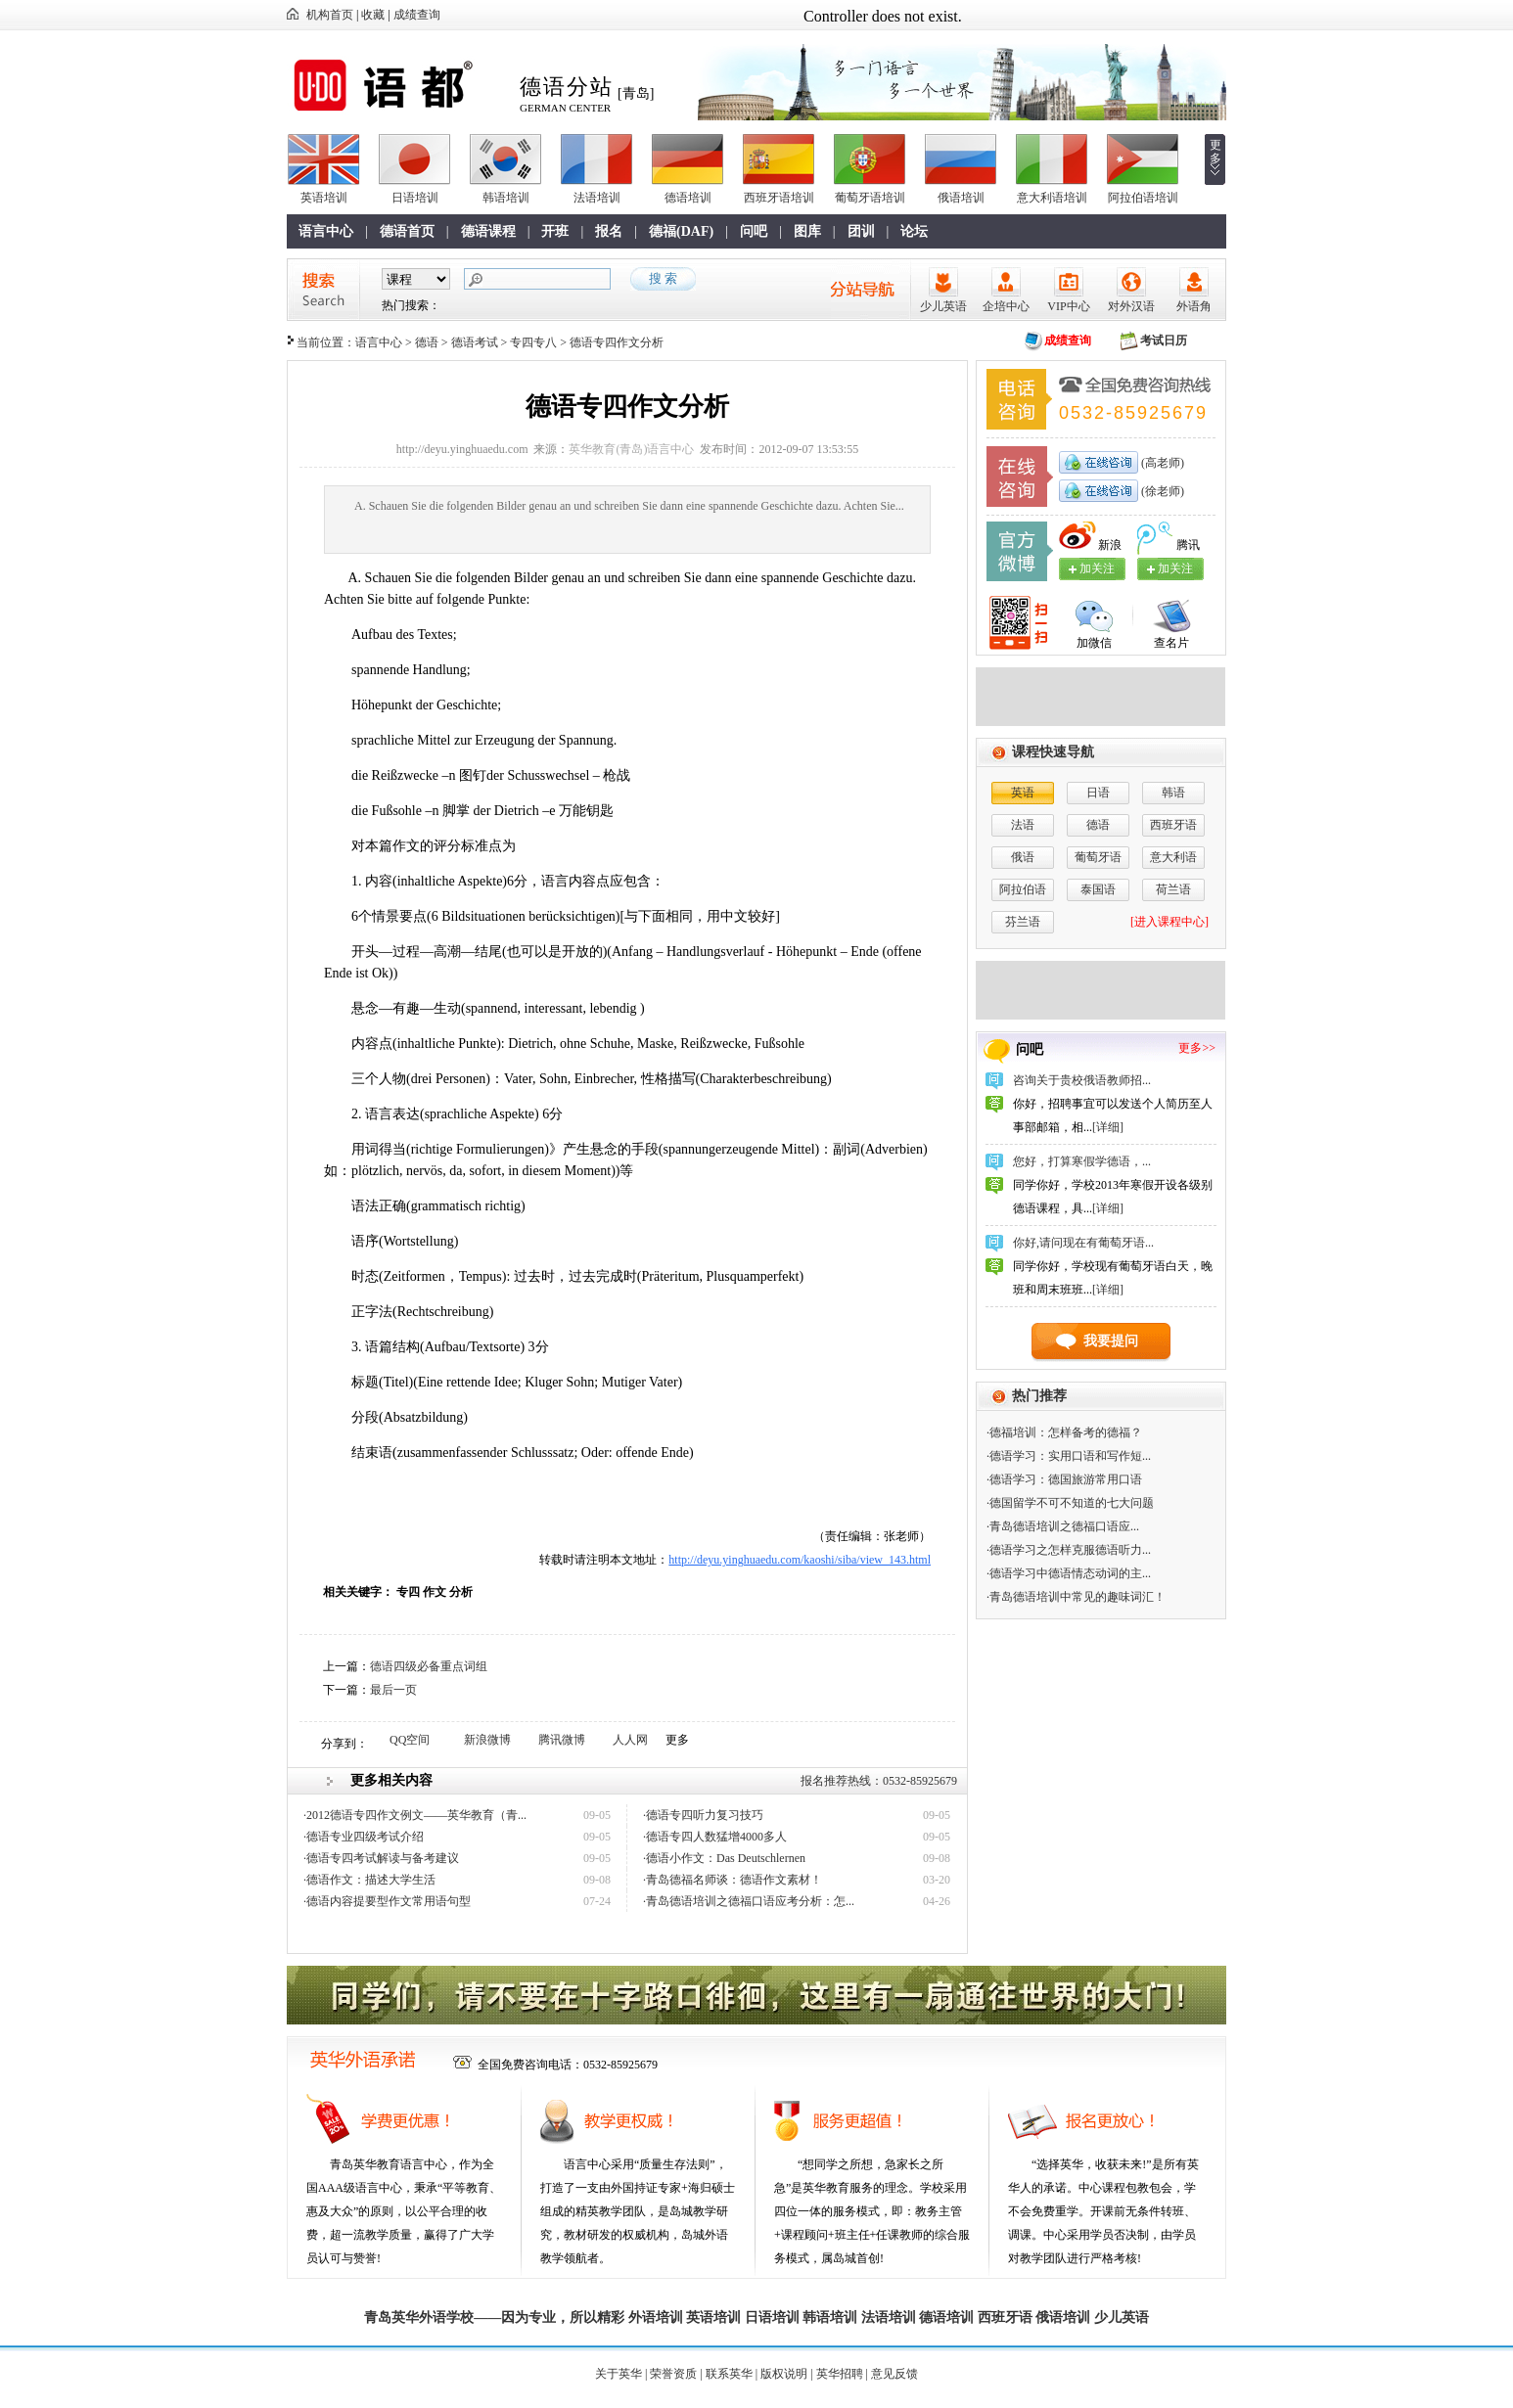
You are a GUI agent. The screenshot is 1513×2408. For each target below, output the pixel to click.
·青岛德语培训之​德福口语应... (1062, 1526)
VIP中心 (1068, 306)
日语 (1098, 792)
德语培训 (688, 197)
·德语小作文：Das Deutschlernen (724, 1858)
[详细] (1107, 1127)
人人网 (630, 1740)
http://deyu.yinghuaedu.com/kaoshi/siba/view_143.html (799, 1560)
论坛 (914, 231)
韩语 (1173, 792)
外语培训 (655, 2317)
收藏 (373, 15)
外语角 (1194, 306)
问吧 (753, 231)
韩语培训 (505, 197)
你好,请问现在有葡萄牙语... (1083, 1242)
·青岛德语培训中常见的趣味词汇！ (1076, 1597)
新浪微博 (487, 1740)
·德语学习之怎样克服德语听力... (1068, 1550)
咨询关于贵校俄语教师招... (1082, 1080)
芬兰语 (1022, 922)
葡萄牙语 (1098, 857)
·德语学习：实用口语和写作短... (1068, 1456)
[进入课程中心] (1169, 922)
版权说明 (783, 2374)
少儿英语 (943, 306)
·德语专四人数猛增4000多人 (715, 1836)
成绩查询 (416, 15)
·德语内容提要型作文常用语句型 (387, 1901)
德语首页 (407, 231)
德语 (426, 342)
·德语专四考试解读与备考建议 (381, 1858)
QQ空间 (410, 1740)
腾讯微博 (561, 1740)
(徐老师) (1161, 491)
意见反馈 (894, 2374)
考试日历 (1163, 340)
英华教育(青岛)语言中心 (631, 449)
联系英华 (729, 2374)
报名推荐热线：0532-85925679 (879, 1781)
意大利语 (1173, 857)
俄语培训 (961, 197)
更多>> (1196, 1048)
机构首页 (329, 15)
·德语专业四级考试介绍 (363, 1836)
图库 (807, 231)
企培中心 (1006, 306)
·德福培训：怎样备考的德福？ (1064, 1432)
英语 (1022, 792)
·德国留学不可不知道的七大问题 (1070, 1503)
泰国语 (1098, 889)
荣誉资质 (673, 2374)
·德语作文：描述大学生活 (369, 1879)
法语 (1022, 825)
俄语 (1022, 857)
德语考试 (474, 342)
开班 (555, 231)
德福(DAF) (681, 231)
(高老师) (1161, 463)
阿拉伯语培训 (1143, 197)
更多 (1215, 151)
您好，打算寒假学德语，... (1082, 1161)
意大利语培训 (1052, 197)
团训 (861, 231)
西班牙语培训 (779, 197)
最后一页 (393, 1690)
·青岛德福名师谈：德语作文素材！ (732, 1879)
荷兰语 (1173, 889)
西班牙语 (1173, 825)
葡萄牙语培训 (870, 197)
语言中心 (325, 231)
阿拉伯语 (1022, 889)
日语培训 (414, 197)
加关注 (1175, 568)
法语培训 (596, 197)
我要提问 (1110, 1341)
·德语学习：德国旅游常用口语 (1064, 1479)
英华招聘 (839, 2374)
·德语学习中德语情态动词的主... (1068, 1573)
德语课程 (488, 231)
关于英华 (618, 2374)
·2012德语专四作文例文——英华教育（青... (415, 1815)
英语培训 (323, 197)
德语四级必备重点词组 (428, 1666)
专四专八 (533, 342)
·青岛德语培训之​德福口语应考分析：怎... (748, 1901)
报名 (608, 231)
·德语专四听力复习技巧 (703, 1815)
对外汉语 (1131, 306)
